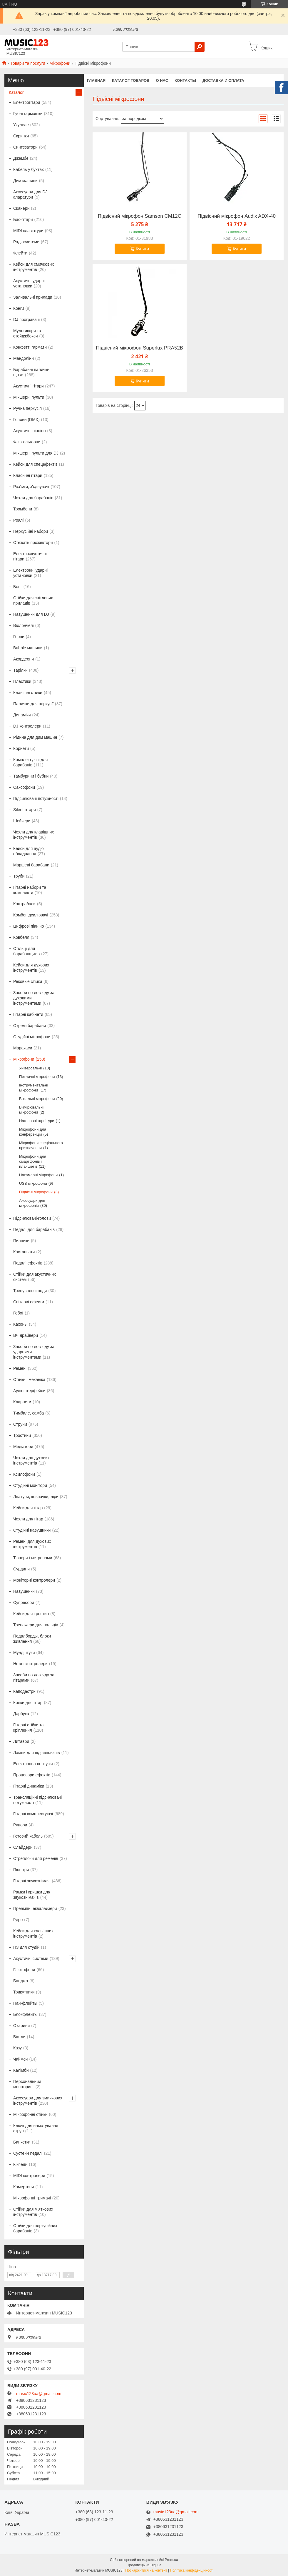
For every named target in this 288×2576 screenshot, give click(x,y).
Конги (18, 308)
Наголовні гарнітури (36, 1121)
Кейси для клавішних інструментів (33, 1933)
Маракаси (22, 1048)
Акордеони (23, 659)
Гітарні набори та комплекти (29, 890)
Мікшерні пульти (28, 397)
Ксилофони (24, 1474)
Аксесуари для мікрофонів (32, 1203)
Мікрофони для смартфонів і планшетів (32, 1161)
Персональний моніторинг (27, 2084)
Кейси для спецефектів (35, 464)
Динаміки (22, 715)
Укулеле (21, 124)
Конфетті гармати (30, 347)
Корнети (21, 748)
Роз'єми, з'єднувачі (31, 486)
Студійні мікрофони (31, 1036)
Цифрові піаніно (28, 926)
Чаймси (20, 2059)
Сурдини (21, 1569)
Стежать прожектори (33, 542)
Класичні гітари (27, 475)
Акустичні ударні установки (29, 283)
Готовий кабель (28, 1836)
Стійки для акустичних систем (34, 1277)
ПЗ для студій (26, 1947)
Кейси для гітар (28, 1507)
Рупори (20, 1825)
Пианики (21, 1240)
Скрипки (21, 136)
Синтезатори (25, 147)
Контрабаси (24, 903)
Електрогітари (26, 102)
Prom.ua (171, 2560)
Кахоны (20, 1324)
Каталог (16, 92)
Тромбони (22, 509)
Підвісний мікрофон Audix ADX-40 (236, 216)
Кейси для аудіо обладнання (28, 851)
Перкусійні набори (30, 531)
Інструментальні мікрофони (33, 1087)
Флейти (20, 253)
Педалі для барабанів (34, 1229)
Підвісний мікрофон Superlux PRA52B (139, 348)
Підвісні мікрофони (36, 1192)
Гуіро (18, 1919)
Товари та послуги (27, 63)
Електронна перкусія (33, 1763)
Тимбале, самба (28, 1413)
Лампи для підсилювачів (36, 1752)
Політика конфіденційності (192, 2570)
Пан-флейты (25, 2003)
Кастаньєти (24, 1251)
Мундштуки (24, 1652)
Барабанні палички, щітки (32, 372)
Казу (17, 2048)
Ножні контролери (30, 1663)
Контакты (185, 80)
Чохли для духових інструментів (31, 1460)
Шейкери (21, 820)
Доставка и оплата (223, 80)
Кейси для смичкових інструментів (33, 267)
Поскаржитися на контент (146, 2570)
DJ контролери (27, 726)
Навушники (24, 1591)
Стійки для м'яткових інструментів (33, 2212)
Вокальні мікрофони (37, 1098)
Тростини (22, 1435)
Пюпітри (21, 1869)
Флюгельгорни (26, 442)
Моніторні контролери (34, 1580)
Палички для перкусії (33, 703)
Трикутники (24, 1992)
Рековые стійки (27, 981)
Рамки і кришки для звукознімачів (31, 1895)
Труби (18, 876)
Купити (142, 249)
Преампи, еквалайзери (35, 1908)
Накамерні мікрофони (38, 1175)
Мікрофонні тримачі (32, 2198)
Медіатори (23, 1446)
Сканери (21, 208)
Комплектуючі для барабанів (30, 762)
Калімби (21, 2070)
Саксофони (24, 787)
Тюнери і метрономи (32, 1557)
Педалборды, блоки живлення (32, 1639)
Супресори (23, 1602)
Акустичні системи (30, 1958)
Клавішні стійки (27, 692)
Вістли (19, 2036)
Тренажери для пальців (35, 1625)
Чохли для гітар (28, 1519)
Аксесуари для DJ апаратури (30, 194)
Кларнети (22, 1402)
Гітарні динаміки (28, 1786)
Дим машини (25, 180)
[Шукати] (200, 47)
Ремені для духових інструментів (32, 1544)
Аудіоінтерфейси (29, 1390)
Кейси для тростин (31, 1613)
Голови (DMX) (26, 419)
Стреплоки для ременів (35, 1858)
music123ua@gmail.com (38, 2393)
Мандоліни (23, 358)
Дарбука (21, 1713)
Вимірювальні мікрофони (31, 1109)
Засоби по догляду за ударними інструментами (33, 1351)
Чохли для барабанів (33, 497)
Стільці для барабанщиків (26, 951)
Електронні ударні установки (30, 573)
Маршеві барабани (31, 865)
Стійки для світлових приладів (33, 600)
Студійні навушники (32, 1530)
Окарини (21, 2025)
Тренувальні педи (30, 1290)
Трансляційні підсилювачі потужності (37, 1800)
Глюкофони (24, 1969)
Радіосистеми (26, 241)
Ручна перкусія (27, 408)
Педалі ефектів (27, 1263)
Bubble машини (28, 647)
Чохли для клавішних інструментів (33, 835)
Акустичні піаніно (29, 430)
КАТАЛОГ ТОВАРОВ (130, 80)
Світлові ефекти (28, 1301)
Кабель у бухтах (28, 169)
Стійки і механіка (29, 1379)
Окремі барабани (29, 1025)
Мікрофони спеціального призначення (41, 1145)
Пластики (22, 681)
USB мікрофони (33, 1183)
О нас (162, 80)
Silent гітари (24, 809)
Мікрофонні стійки (30, 2114)
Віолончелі (23, 625)
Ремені (19, 1368)
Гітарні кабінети (28, 1014)
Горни (18, 636)
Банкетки (22, 2142)
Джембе (21, 158)
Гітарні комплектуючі (33, 1813)
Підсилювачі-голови (32, 1218)
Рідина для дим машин (35, 737)
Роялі (18, 520)
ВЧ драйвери (25, 1335)
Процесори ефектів (31, 1775)
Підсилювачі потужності (35, 798)
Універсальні (30, 1068)
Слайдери (22, 1847)
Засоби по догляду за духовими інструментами (33, 998)
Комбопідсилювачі (30, 915)
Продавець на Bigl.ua (144, 2565)
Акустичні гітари (28, 386)
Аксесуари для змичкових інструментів (37, 2101)
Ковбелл (21, 937)
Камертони (23, 2186)
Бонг (17, 586)
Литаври (21, 1741)
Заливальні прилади (32, 297)
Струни (20, 1424)
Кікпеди (20, 2164)
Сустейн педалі (28, 2153)
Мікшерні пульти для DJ (35, 453)
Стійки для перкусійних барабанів (35, 2228)
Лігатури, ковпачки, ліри (35, 1496)
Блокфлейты (25, 2014)
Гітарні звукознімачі (31, 1880)
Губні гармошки (28, 113)
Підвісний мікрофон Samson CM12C (139, 216)
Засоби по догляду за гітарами (33, 1678)
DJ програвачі (26, 319)
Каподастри (24, 1691)
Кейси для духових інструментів (31, 968)
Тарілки (20, 670)
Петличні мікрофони (37, 1076)
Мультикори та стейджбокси (27, 333)
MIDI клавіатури (28, 230)
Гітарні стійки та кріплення (28, 1728)
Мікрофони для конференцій (32, 1131)
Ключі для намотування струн (35, 2128)
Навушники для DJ (31, 614)
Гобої (18, 1313)
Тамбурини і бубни (30, 776)
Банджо (20, 1980)
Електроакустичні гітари (30, 556)
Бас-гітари (23, 219)
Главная (96, 80)
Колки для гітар (28, 1702)
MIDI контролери (29, 2175)
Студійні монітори (30, 1485)
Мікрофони (59, 63)
